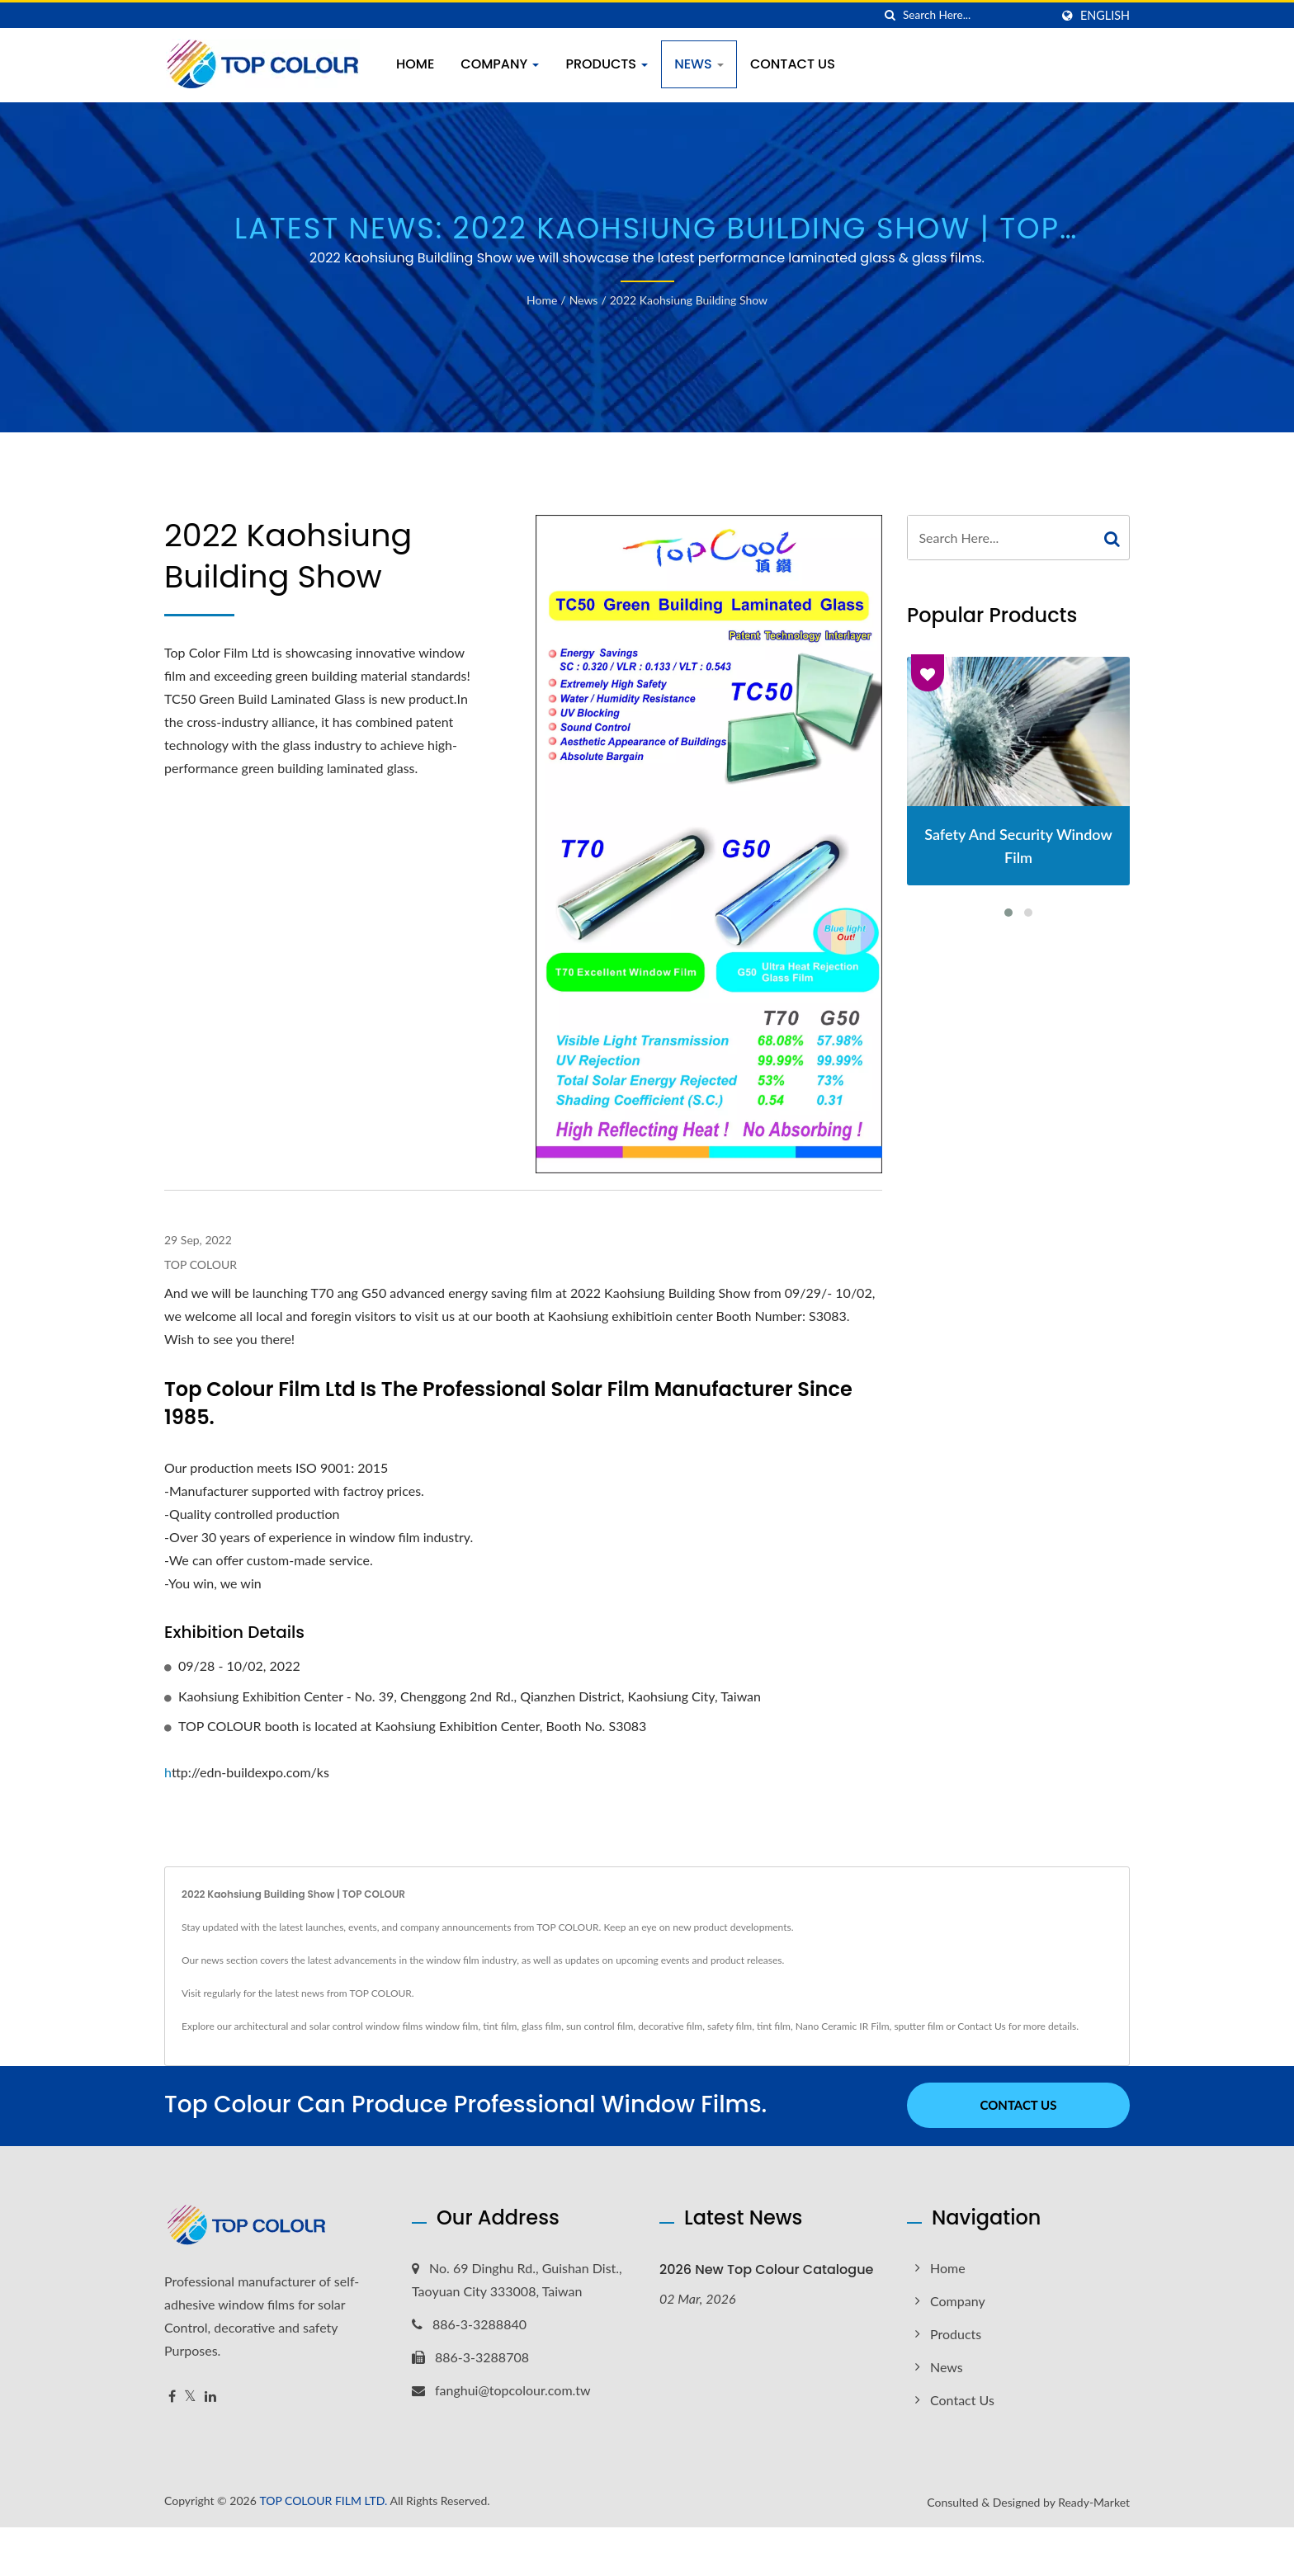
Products (606, 63)
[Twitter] (190, 2394)
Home (415, 63)
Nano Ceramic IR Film (843, 2026)
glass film (541, 2026)
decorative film (670, 2026)
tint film (500, 2026)
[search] (890, 15)
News (699, 63)
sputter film (918, 2026)
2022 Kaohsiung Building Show (688, 300)
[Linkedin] (210, 2394)
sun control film (599, 2026)
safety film (729, 2026)
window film (451, 2026)
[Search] (976, 15)
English (1105, 15)
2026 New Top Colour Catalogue (766, 2267)
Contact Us (792, 63)
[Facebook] (172, 2394)
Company (499, 63)
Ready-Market (1094, 2500)
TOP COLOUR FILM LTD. (323, 2499)
